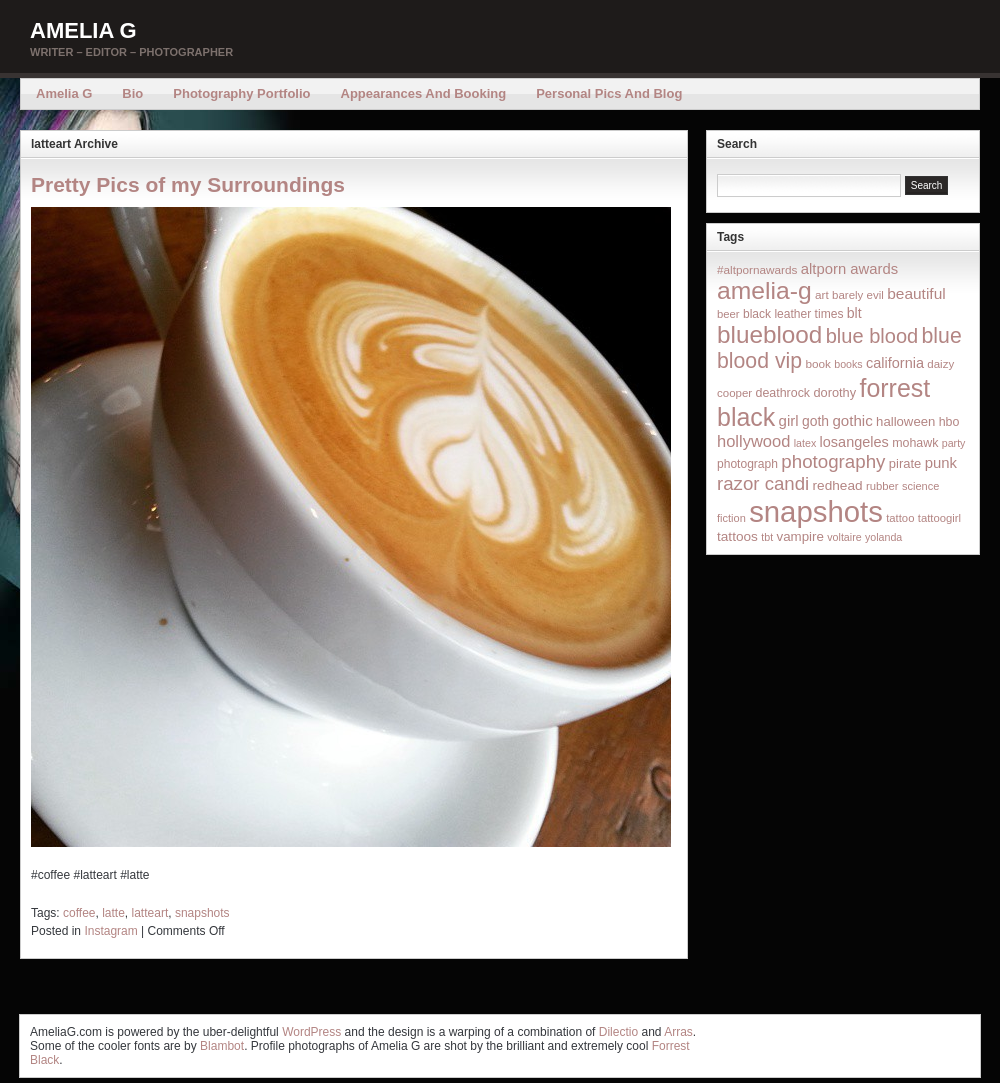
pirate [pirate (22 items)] (905, 463)
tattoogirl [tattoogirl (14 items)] (939, 518)
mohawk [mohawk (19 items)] (915, 443)
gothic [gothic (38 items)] (852, 420)
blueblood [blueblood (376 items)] (769, 334)
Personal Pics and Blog (609, 93)
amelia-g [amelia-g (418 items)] (764, 290)
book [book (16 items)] (818, 363)
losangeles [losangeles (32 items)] (854, 442)
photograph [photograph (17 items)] (747, 464)
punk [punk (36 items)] (941, 462)
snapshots (202, 913)
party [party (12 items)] (954, 443)
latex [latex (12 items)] (805, 443)
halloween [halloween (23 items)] (905, 421)
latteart (150, 913)
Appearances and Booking (424, 93)
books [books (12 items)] (848, 364)
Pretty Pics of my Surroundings (188, 184)
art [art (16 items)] (822, 294)
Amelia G (83, 30)
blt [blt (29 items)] (854, 313)
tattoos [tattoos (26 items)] (737, 536)
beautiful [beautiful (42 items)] (916, 293)
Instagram (110, 931)
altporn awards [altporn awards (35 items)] (849, 269)
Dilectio (618, 1032)
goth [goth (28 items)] (815, 421)
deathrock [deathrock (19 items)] (783, 393)
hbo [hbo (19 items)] (949, 422)
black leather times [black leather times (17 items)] (793, 314)
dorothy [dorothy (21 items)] (834, 392)
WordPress (311, 1032)
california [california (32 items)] (895, 363)
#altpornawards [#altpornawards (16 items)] (757, 269)
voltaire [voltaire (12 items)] (844, 537)
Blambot (222, 1046)
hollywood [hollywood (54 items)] (753, 441)
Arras (678, 1032)
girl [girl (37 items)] (789, 420)
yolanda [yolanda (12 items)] (883, 537)
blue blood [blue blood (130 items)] (872, 336)
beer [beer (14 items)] (728, 314)
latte (113, 913)
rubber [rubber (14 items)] (882, 486)
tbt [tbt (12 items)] (767, 537)
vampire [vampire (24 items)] (799, 536)
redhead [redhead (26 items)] (838, 485)
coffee (79, 913)
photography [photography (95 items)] (833, 461)
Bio (132, 93)
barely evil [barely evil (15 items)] (858, 295)
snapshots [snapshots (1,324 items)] (816, 511)
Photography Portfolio (241, 93)
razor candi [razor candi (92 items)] (763, 483)
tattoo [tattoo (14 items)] (900, 518)
